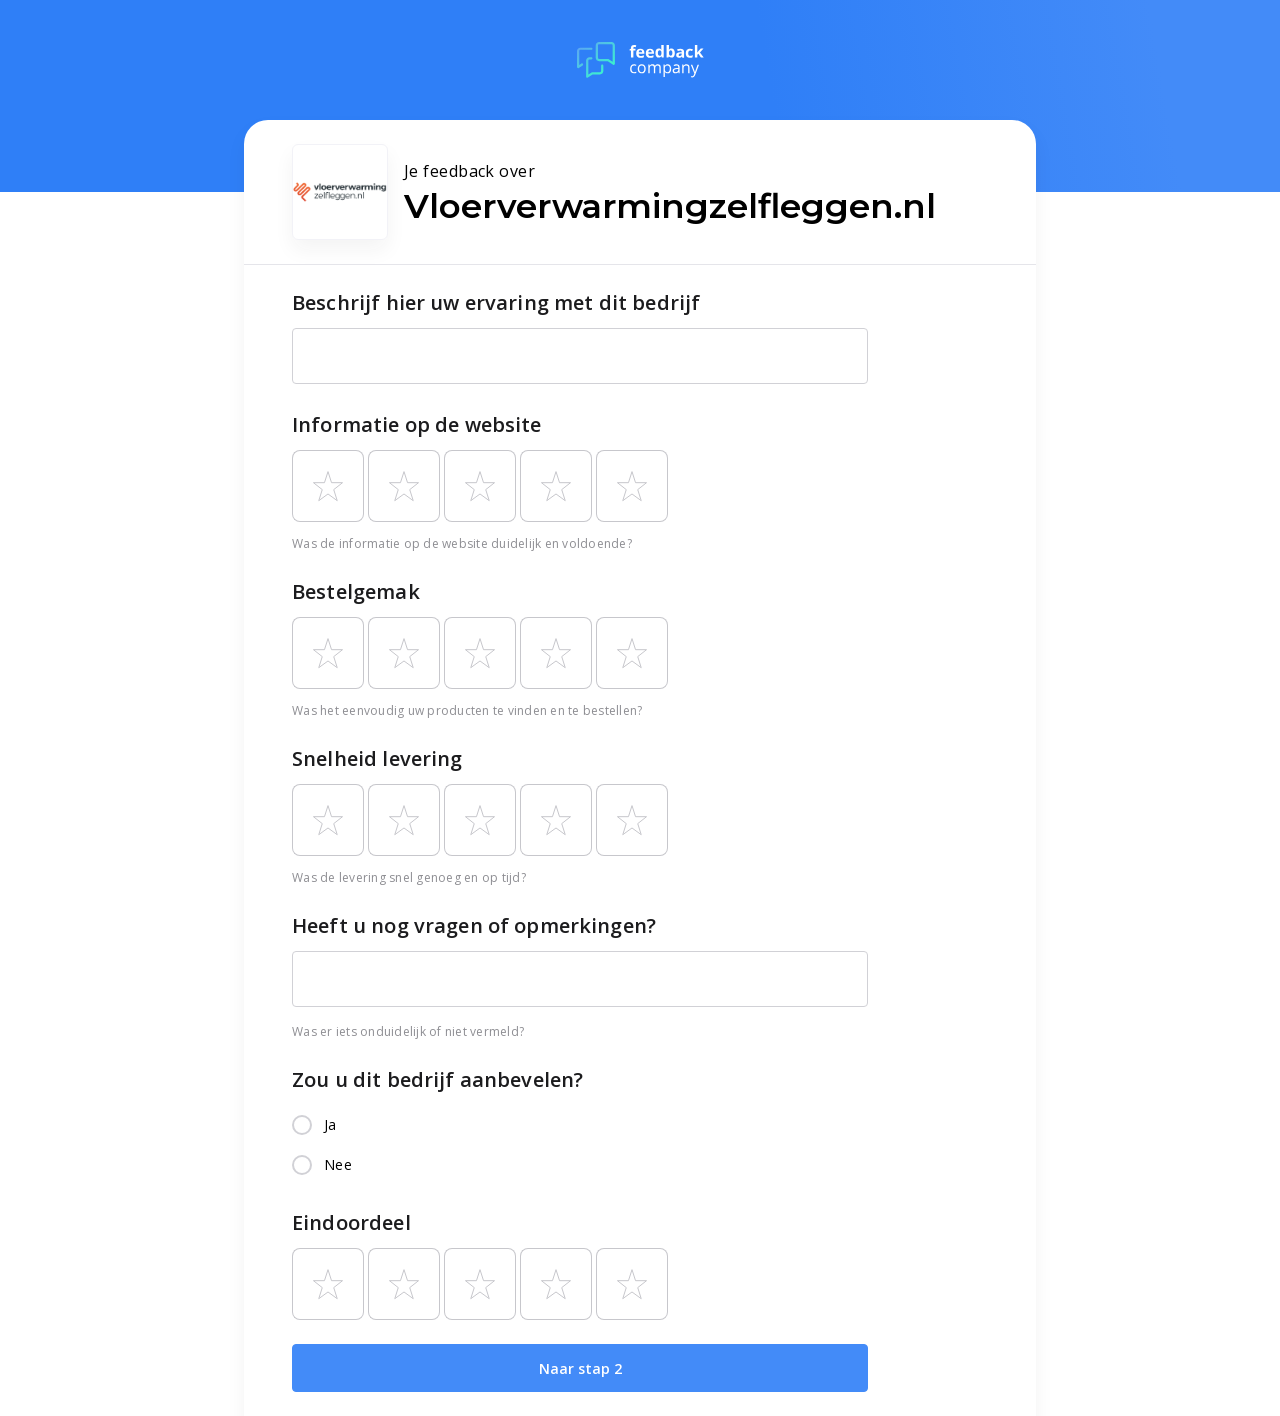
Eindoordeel (351, 1222)
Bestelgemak (356, 591)
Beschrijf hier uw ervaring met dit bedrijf (496, 302)
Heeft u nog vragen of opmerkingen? (474, 925)
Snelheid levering (377, 758)
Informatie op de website (417, 424)
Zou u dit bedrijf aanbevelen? (437, 1079)
